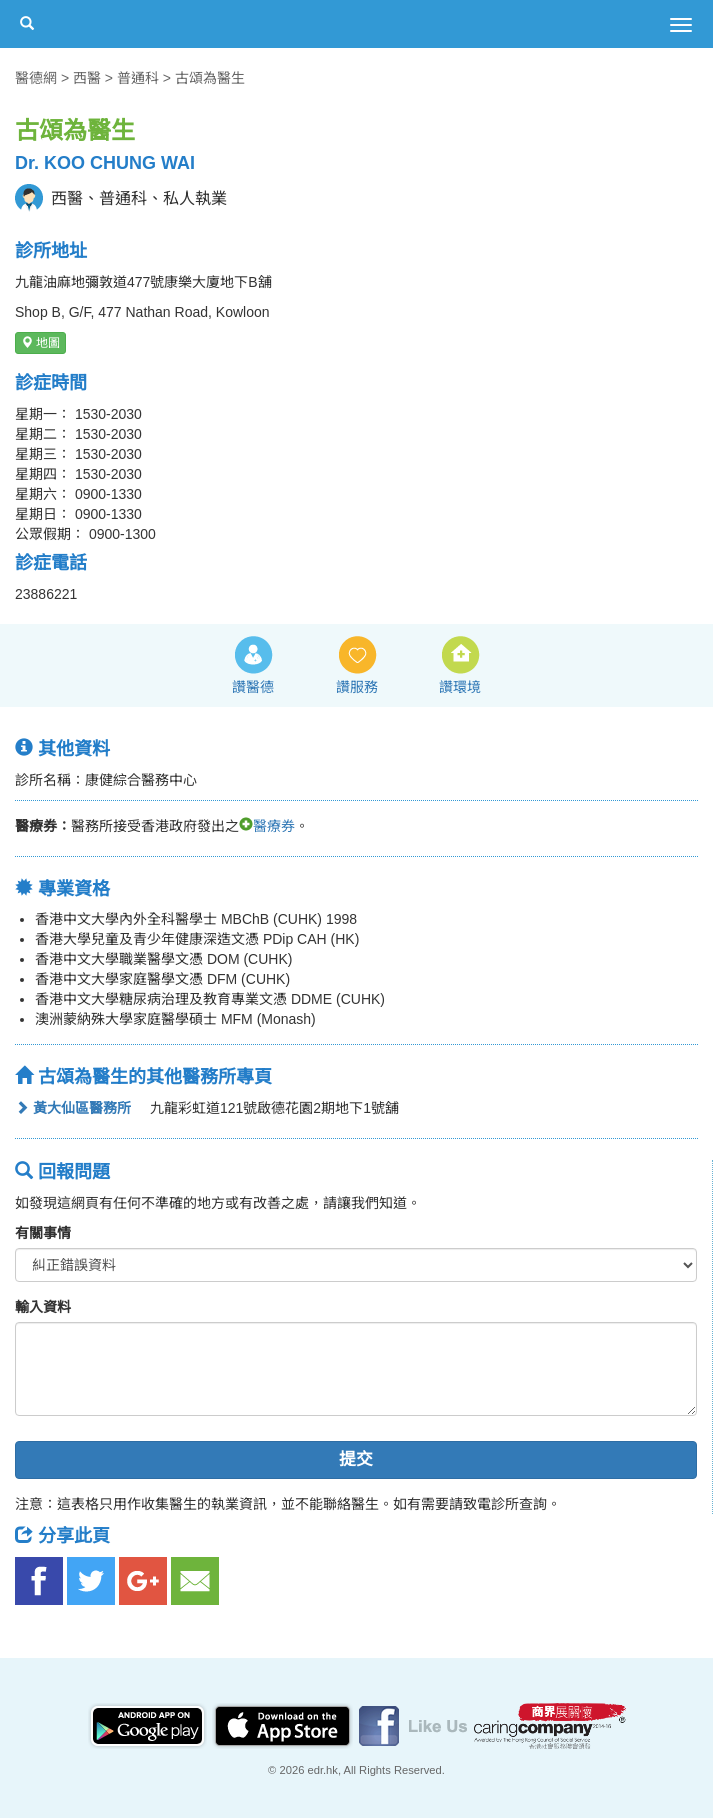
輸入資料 (43, 1307)
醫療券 (267, 826)
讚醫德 (253, 687)
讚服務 (357, 687)
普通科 (138, 78)
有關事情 (43, 1233)
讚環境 (460, 687)
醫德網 (36, 78)
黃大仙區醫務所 (73, 1108)
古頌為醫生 (210, 78)
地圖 (40, 343)
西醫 (87, 78)
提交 (356, 1459)
